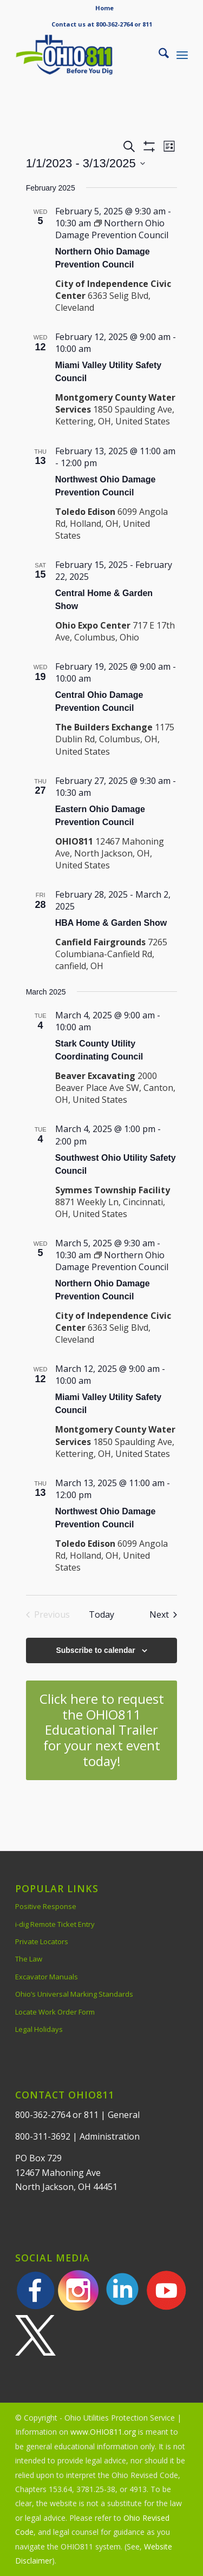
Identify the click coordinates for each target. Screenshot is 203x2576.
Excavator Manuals (46, 1977)
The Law (28, 1959)
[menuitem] (104, 8)
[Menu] (182, 55)
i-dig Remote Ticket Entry (55, 1924)
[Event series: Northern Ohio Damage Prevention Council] (111, 229)
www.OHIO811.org (103, 2432)
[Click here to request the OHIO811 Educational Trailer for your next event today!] (102, 1730)
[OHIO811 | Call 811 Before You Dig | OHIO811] (84, 54)
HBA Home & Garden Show (111, 922)
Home (104, 8)
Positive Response (45, 1906)
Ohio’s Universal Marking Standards (74, 1994)
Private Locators (41, 1941)
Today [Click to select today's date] (101, 1614)
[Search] (158, 54)
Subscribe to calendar (95, 1650)
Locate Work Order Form (55, 2012)
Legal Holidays (39, 2029)
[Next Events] (163, 1614)
